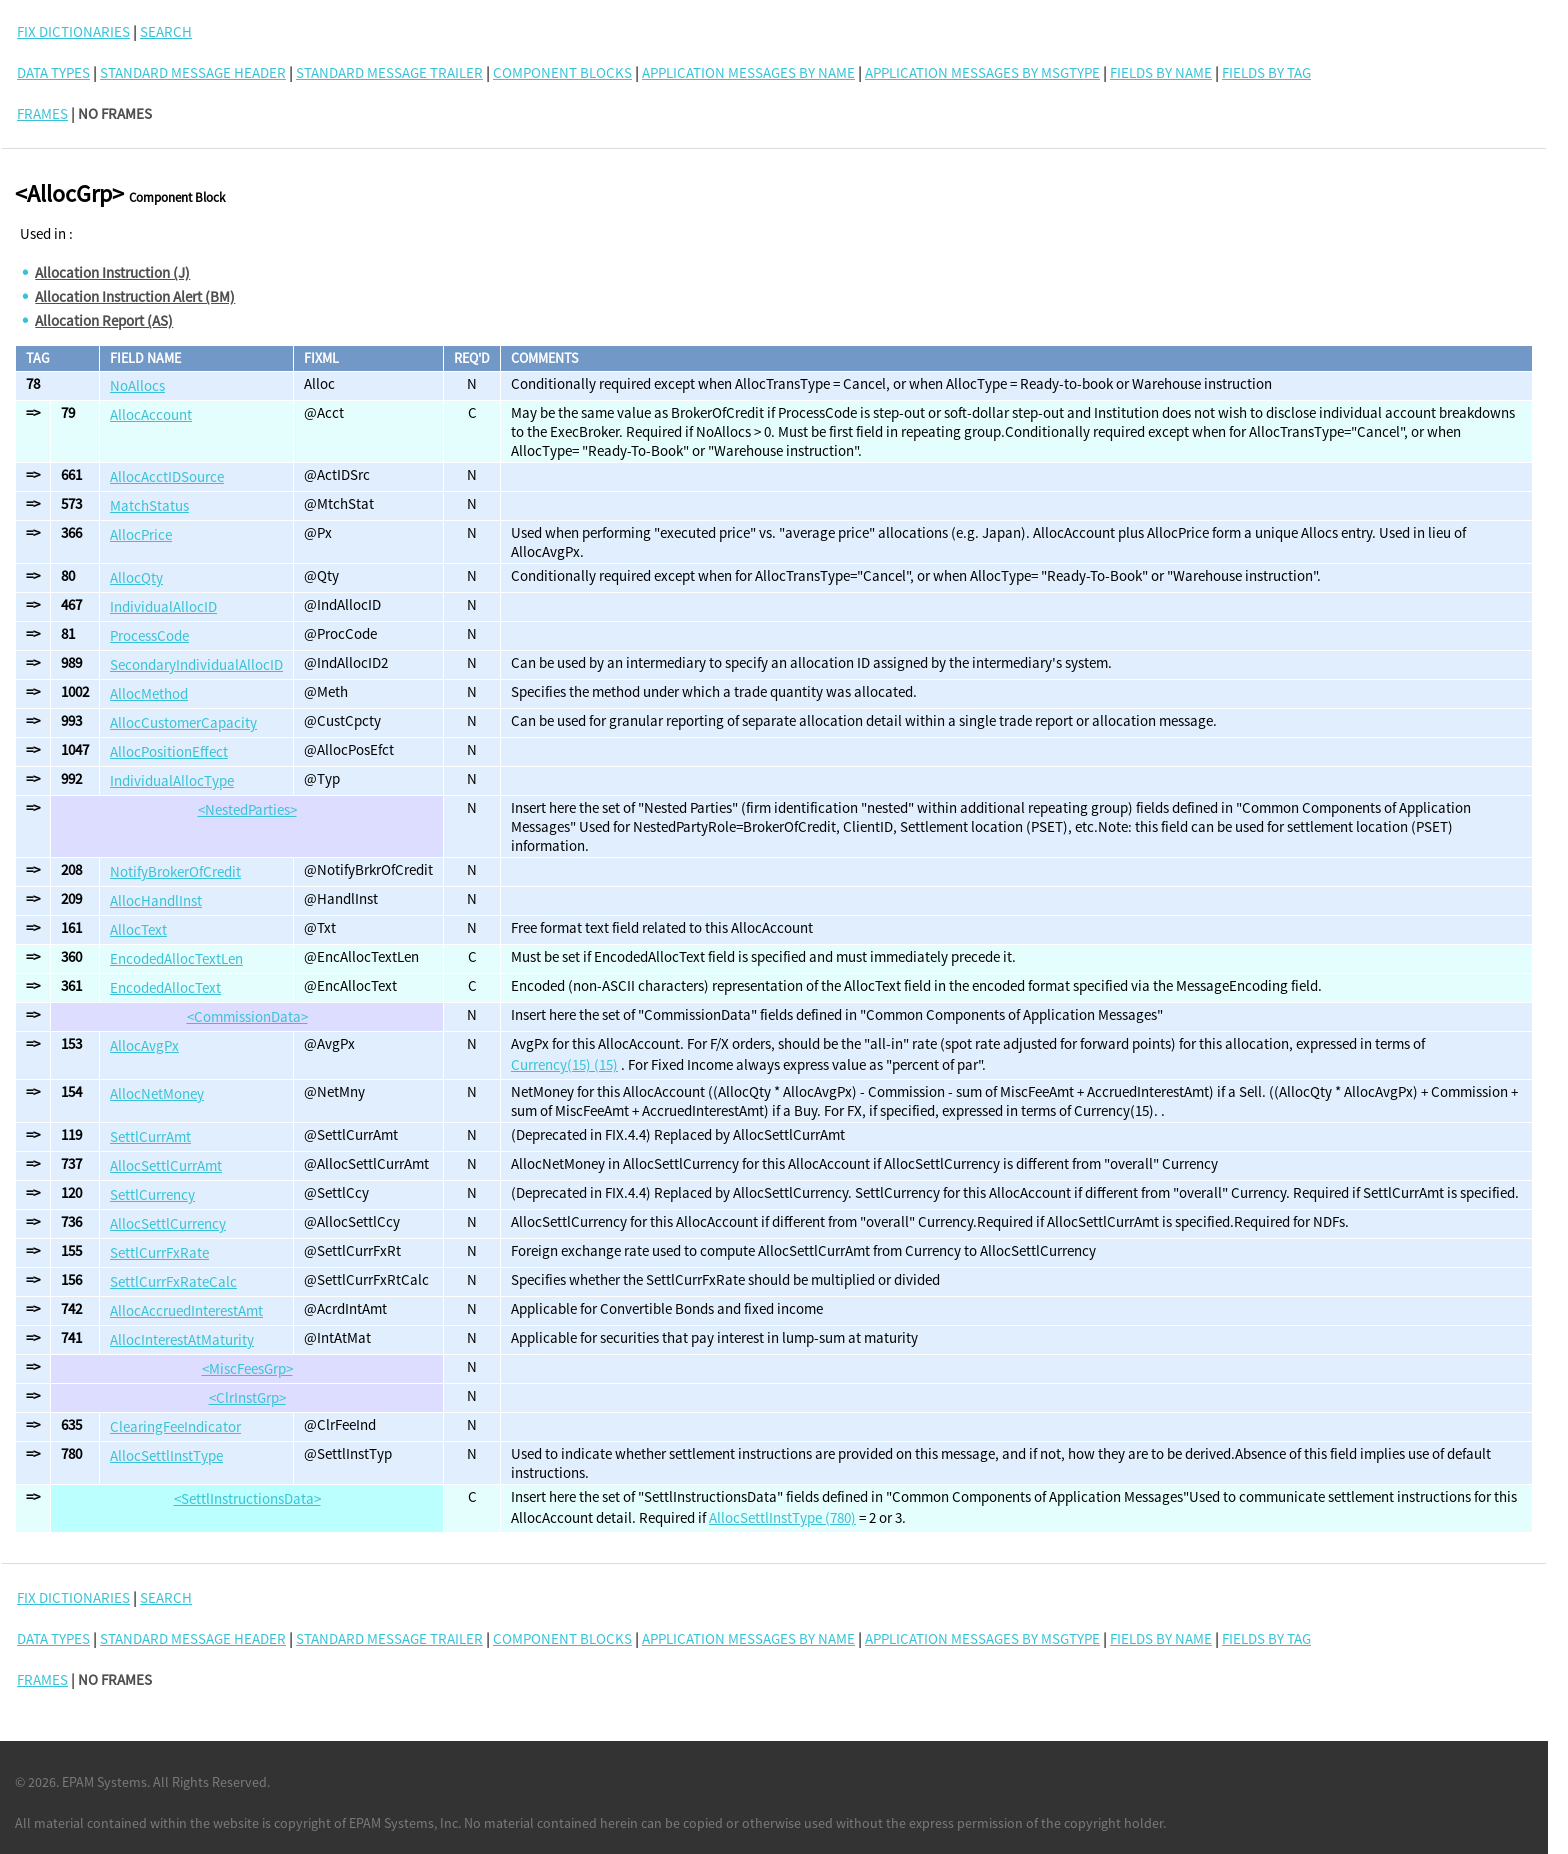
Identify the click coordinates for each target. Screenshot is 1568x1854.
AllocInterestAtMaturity (182, 1339)
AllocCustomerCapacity (183, 722)
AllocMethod (149, 693)
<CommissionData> (247, 1016)
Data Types (53, 72)
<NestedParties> (247, 809)
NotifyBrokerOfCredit (175, 871)
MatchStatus (149, 505)
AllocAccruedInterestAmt (186, 1310)
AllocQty (136, 577)
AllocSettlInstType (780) (782, 1517)
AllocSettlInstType (166, 1455)
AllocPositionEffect (169, 751)
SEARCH (166, 31)
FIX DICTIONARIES (73, 31)
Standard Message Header (193, 72)
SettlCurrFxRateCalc (173, 1281)
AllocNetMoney (157, 1093)
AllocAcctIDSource (167, 476)
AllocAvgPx (144, 1045)
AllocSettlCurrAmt (166, 1165)
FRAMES (42, 113)
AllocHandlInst (156, 900)
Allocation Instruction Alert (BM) (135, 296)
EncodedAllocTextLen (176, 958)
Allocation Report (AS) (104, 320)
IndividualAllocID (163, 606)
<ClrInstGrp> (247, 1397)
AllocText (138, 929)
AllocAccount (151, 414)
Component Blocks (562, 72)
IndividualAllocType (172, 780)
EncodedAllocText (165, 987)
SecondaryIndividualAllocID (196, 664)
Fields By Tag (1266, 72)
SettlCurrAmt (150, 1136)
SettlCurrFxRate (159, 1252)
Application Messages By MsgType (982, 72)
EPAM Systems (104, 1782)
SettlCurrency (152, 1194)
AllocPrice (141, 534)
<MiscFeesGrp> (247, 1368)
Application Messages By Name (748, 72)
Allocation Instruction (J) (112, 272)
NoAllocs (137, 385)
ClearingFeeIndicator (175, 1426)
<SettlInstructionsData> (247, 1498)
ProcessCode (149, 635)
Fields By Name (1161, 72)
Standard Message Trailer (389, 72)
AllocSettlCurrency (168, 1223)
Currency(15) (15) (564, 1064)
